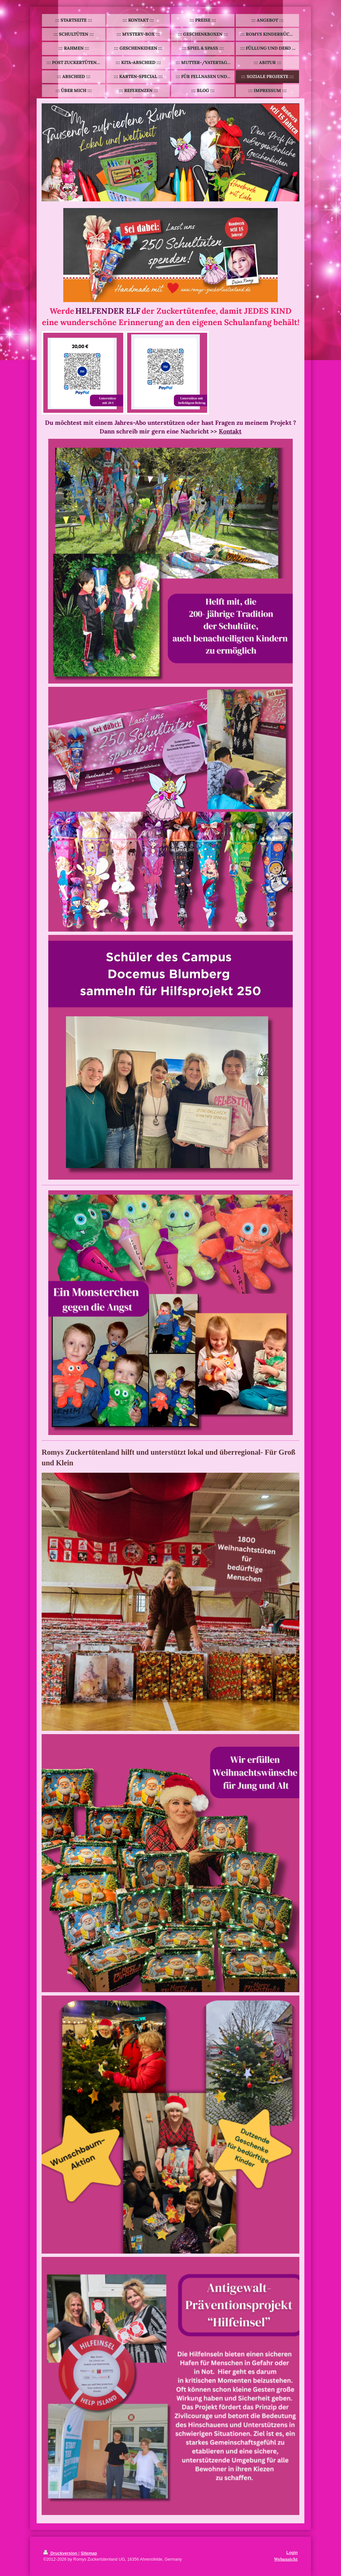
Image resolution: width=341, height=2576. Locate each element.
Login (292, 2552)
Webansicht (286, 2559)
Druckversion (61, 2553)
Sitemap (89, 2553)
